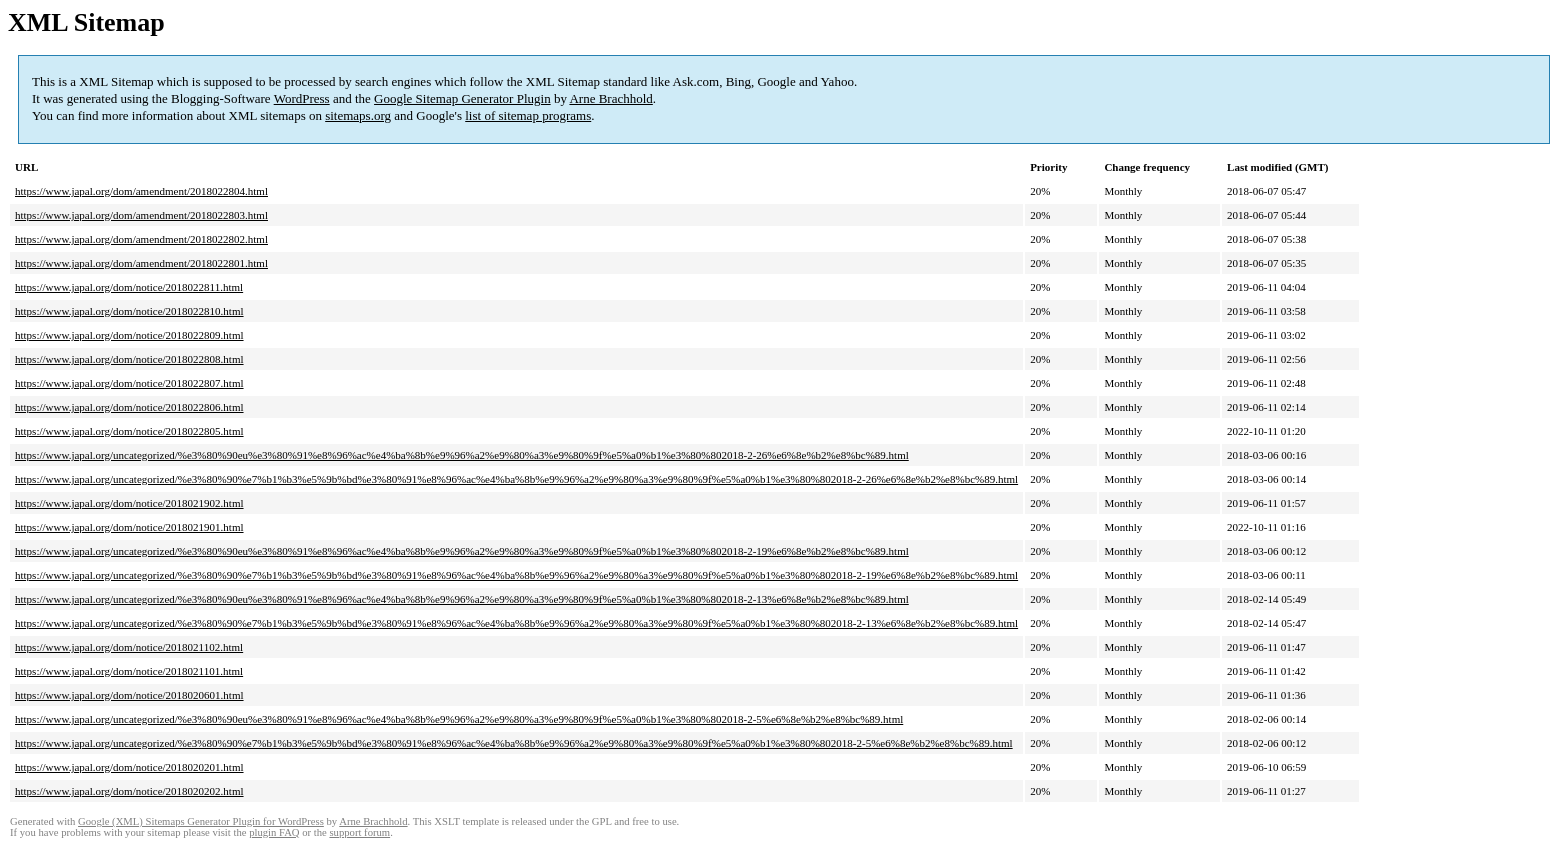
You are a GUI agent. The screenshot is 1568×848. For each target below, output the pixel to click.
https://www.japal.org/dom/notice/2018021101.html (129, 671)
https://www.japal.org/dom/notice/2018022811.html (129, 287)
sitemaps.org (358, 115)
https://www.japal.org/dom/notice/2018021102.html (129, 647)
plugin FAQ (274, 832)
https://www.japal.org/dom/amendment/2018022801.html (141, 263)
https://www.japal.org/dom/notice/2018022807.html (129, 383)
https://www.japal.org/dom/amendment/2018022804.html (141, 191)
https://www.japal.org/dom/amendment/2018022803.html (141, 215)
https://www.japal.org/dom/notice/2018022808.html (129, 359)
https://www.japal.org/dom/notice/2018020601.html (129, 695)
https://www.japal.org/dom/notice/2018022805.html (129, 431)
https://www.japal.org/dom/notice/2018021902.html (129, 503)
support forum (359, 832)
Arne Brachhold (610, 98)
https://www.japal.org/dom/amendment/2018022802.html (141, 239)
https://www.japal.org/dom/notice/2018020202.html (129, 791)
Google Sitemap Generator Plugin (462, 98)
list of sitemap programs (528, 115)
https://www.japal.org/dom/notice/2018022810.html (129, 311)
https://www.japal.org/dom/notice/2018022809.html (129, 335)
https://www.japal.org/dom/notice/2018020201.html (129, 767)
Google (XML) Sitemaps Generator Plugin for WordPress (201, 821)
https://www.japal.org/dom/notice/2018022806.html (129, 407)
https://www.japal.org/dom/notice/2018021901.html (129, 527)
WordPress (302, 98)
